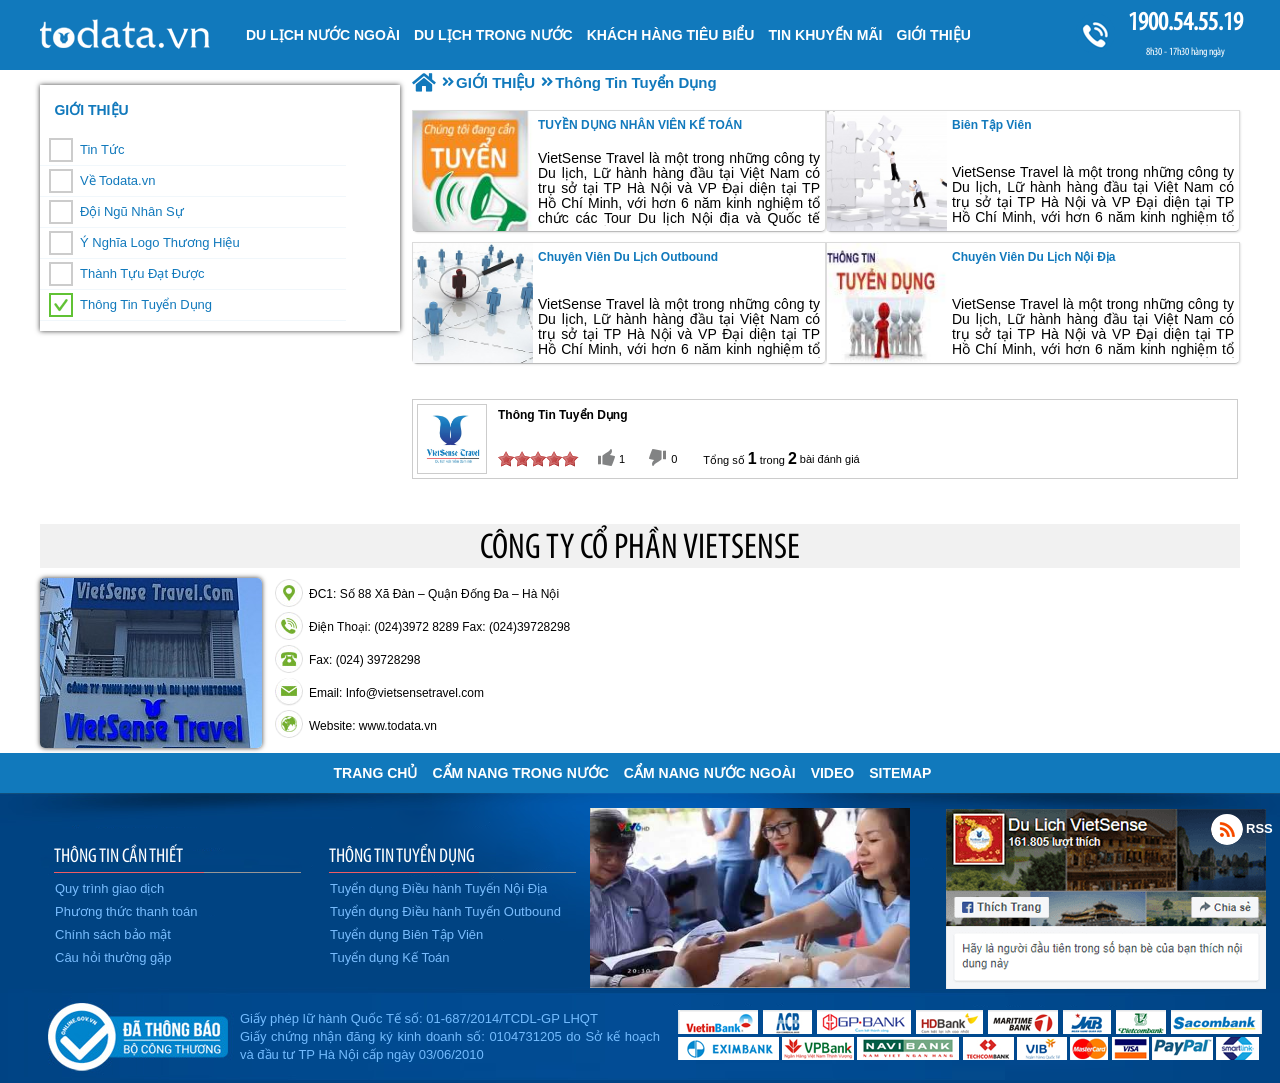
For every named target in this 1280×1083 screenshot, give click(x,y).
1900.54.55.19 (1185, 21)
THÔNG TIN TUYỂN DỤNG (402, 855)
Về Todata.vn (117, 180)
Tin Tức (102, 149)
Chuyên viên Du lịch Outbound (628, 257)
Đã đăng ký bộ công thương (137, 1033)
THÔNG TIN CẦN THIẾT (118, 855)
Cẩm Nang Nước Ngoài (710, 773)
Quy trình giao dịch (109, 888)
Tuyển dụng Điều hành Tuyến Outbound (445, 911)
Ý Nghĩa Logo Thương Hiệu (160, 242)
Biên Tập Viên (991, 125)
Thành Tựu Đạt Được (142, 273)
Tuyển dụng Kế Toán (390, 957)
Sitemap (900, 773)
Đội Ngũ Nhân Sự (132, 211)
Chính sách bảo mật (113, 934)
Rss (1227, 829)
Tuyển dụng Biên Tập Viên (406, 934)
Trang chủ (376, 773)
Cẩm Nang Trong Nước (520, 773)
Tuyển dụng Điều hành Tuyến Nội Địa (438, 888)
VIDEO (833, 773)
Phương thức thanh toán (126, 911)
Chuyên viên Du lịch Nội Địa (1033, 257)
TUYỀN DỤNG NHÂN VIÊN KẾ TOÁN (640, 125)
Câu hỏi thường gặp (113, 957)
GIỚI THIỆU (91, 110)
